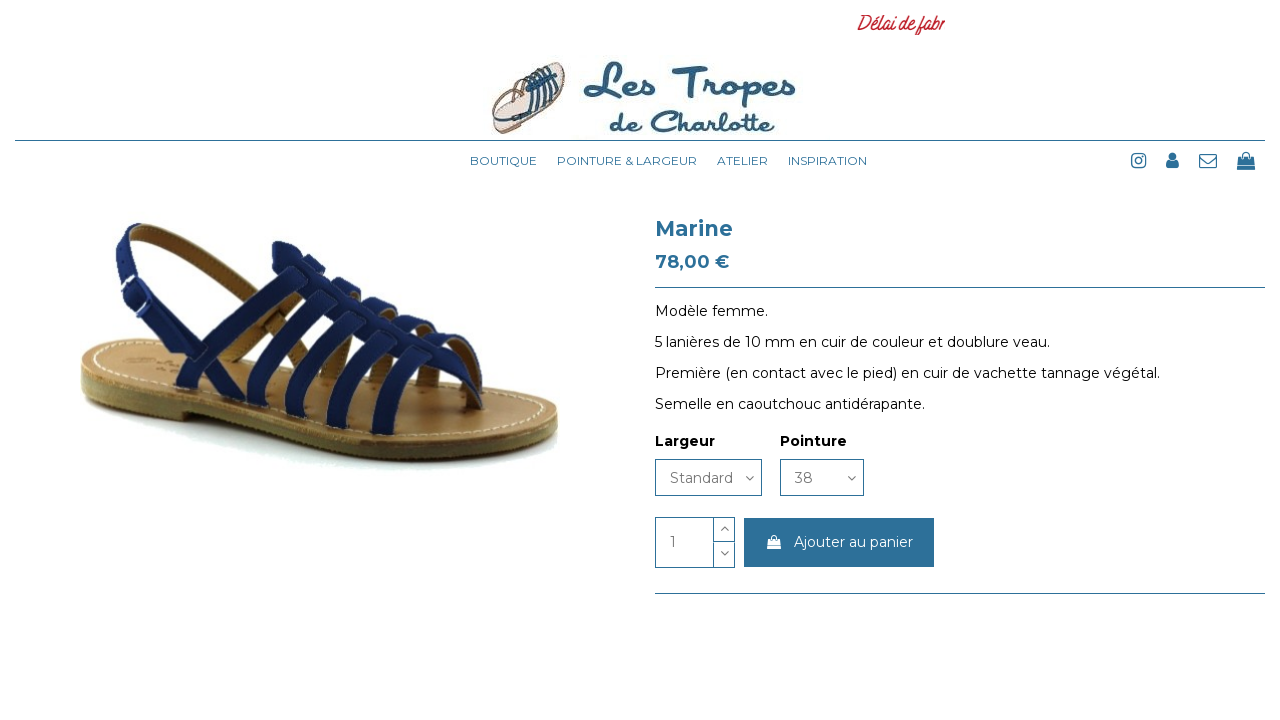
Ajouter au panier (839, 542)
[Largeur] (708, 477)
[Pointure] (822, 477)
